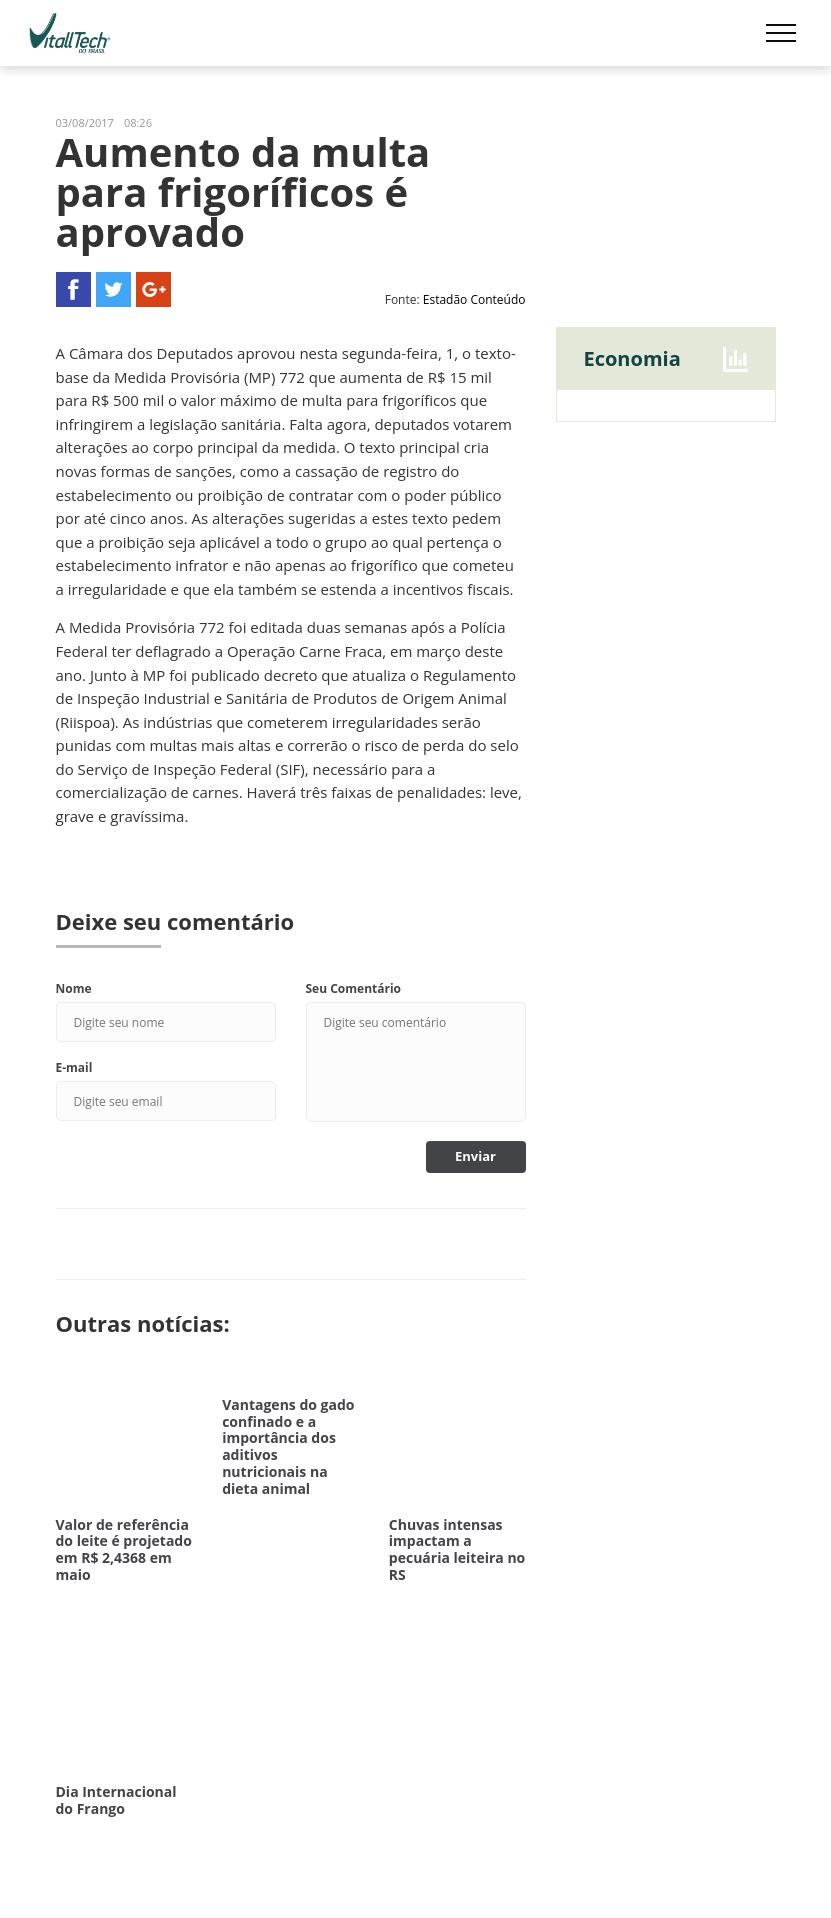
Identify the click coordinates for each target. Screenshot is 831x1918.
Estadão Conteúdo (474, 299)
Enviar (475, 1156)
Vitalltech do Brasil (70, 33)
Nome (74, 988)
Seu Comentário (354, 988)
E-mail (74, 1067)
